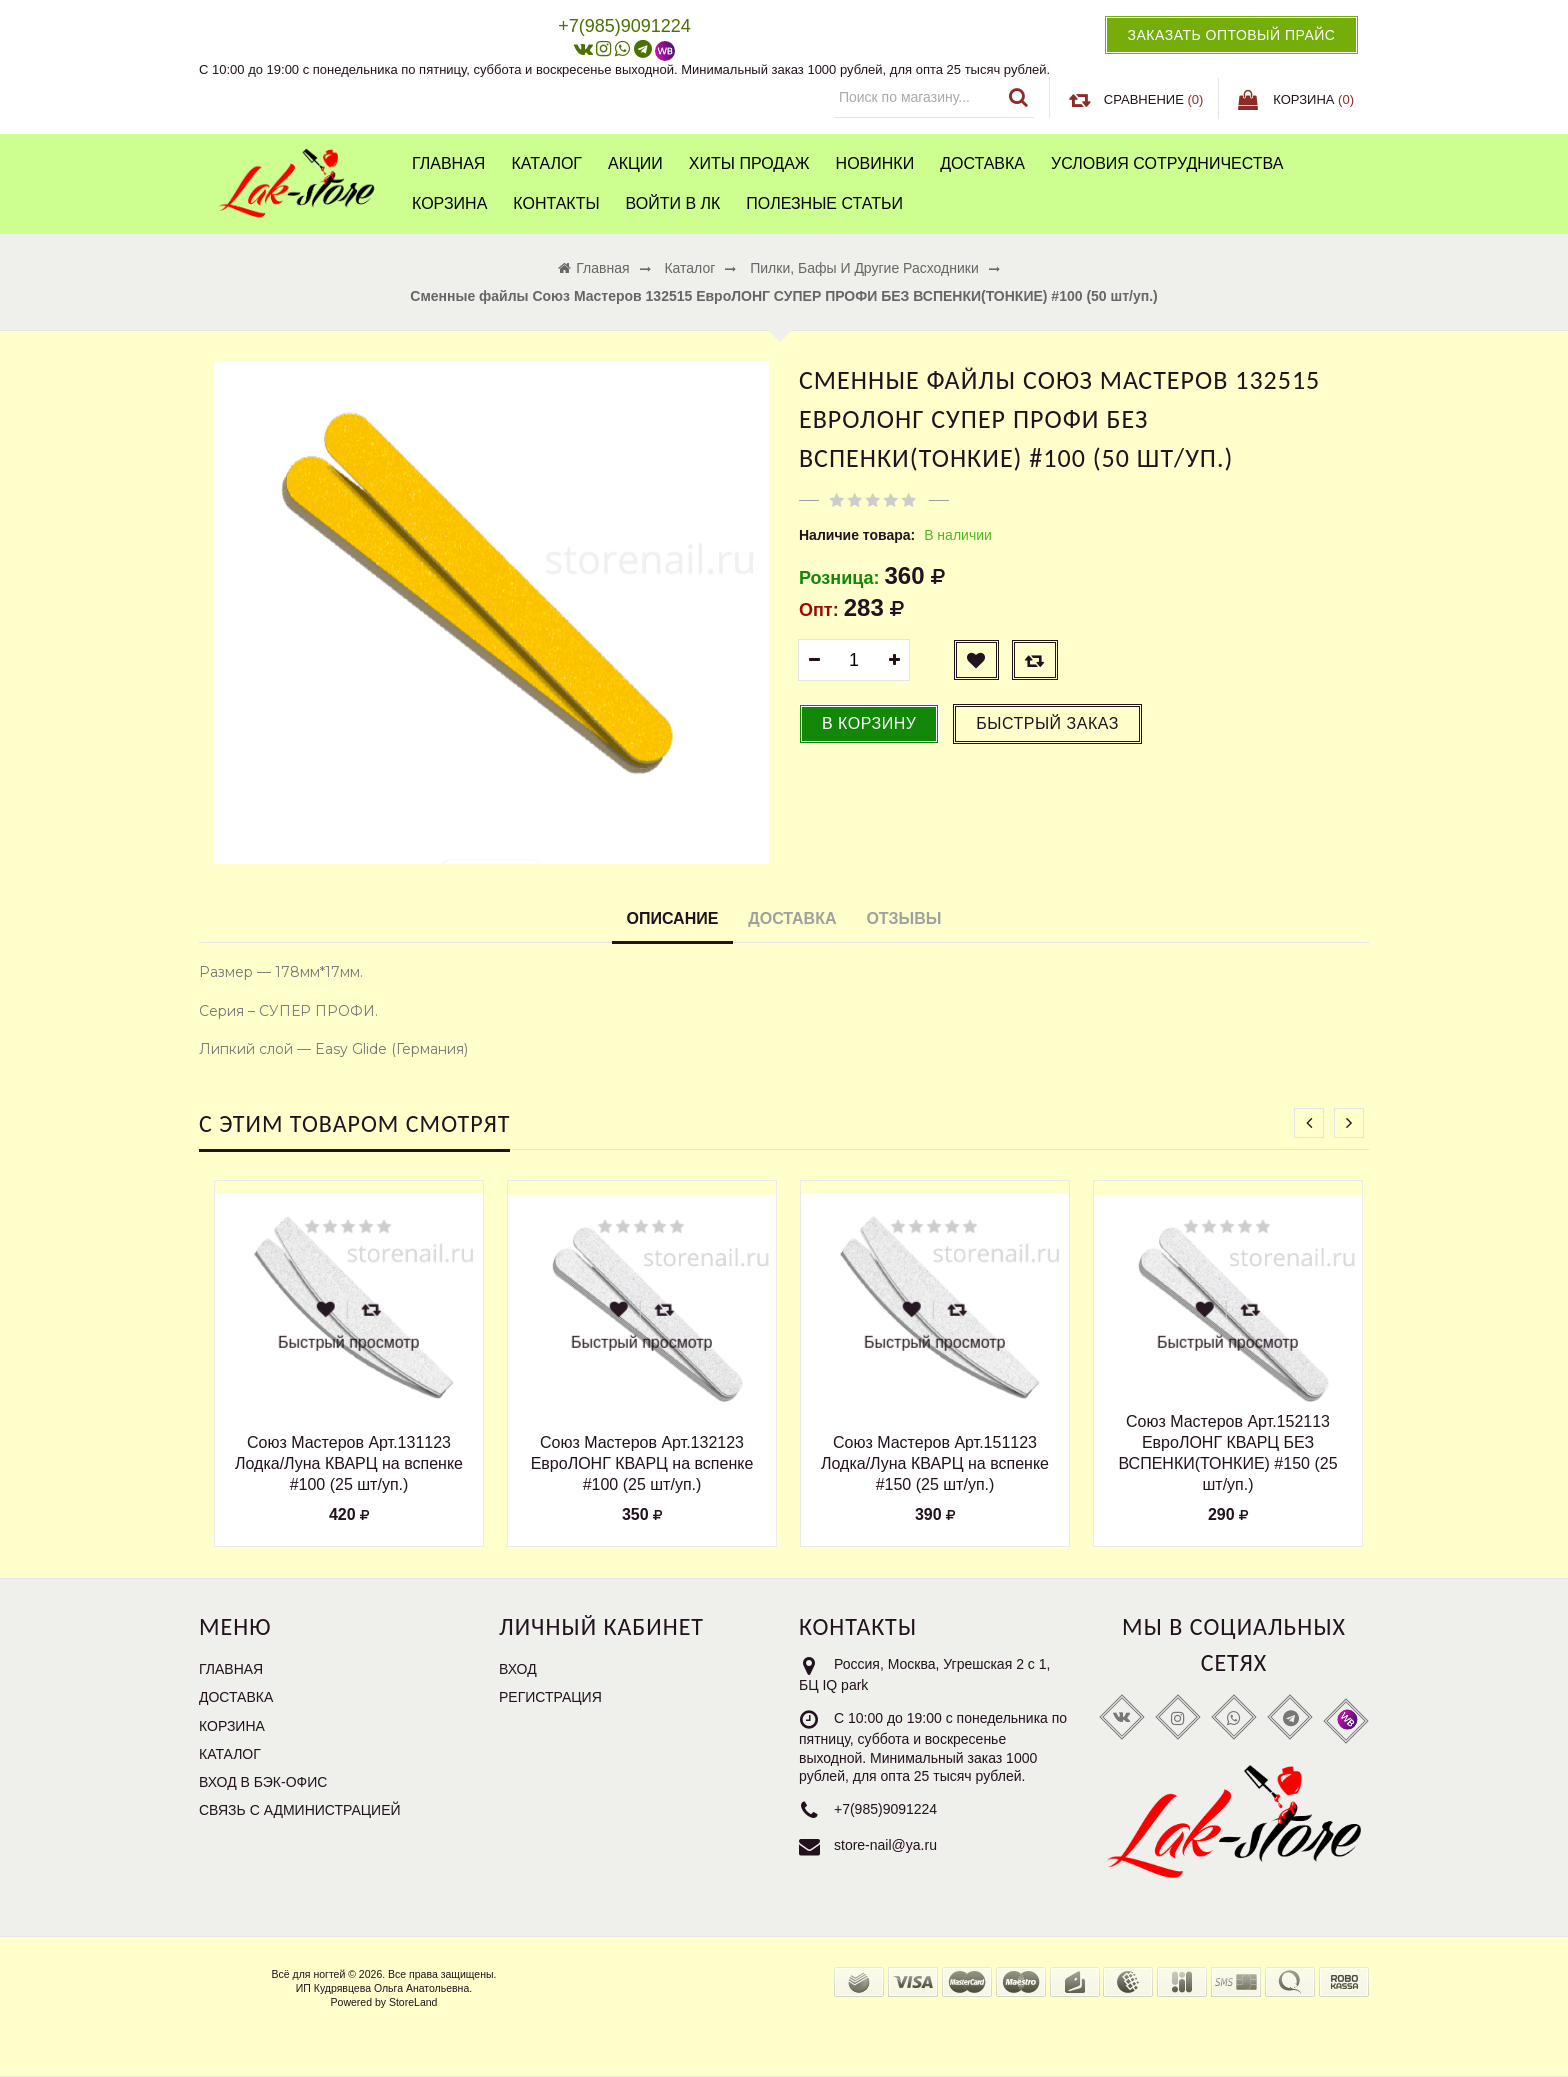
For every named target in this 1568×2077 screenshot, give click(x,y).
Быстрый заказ (1047, 723)
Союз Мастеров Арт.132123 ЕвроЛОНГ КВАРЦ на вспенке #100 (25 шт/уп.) (642, 1463)
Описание (673, 918)
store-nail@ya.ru (885, 1845)
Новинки (875, 163)
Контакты (556, 203)
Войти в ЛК (673, 203)
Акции (635, 163)
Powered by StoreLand (384, 2002)
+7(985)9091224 (885, 1809)
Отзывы (903, 918)
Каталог (546, 163)
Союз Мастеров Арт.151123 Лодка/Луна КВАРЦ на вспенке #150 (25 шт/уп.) (935, 1463)
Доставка (982, 163)
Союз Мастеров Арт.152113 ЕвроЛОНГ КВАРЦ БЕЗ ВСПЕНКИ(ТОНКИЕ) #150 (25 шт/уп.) (1227, 1452)
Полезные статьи (824, 203)
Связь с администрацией (300, 1810)
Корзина (449, 203)
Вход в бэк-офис (263, 1782)
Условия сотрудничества (1167, 163)
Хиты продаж (749, 163)
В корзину (869, 723)
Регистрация (550, 1697)
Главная (448, 163)
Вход (518, 1669)
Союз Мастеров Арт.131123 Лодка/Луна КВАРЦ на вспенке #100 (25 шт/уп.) (349, 1463)
